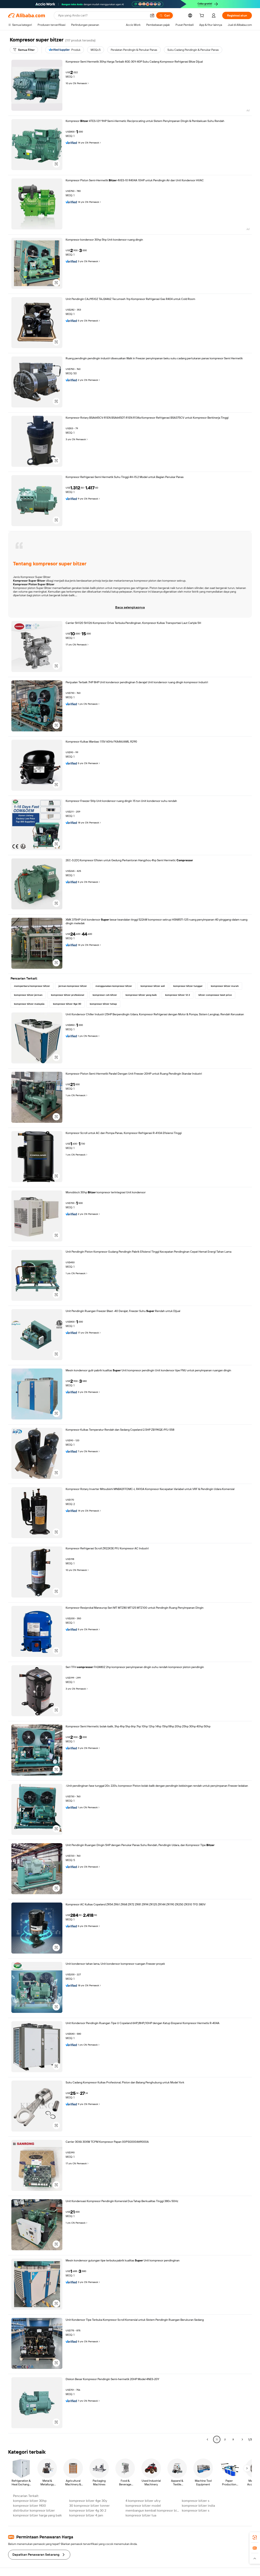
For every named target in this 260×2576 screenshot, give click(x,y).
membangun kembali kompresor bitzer (152, 2510)
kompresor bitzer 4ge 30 (67, 1003)
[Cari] (164, 15)
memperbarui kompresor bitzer (32, 986)
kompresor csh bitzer (105, 995)
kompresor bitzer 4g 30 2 (87, 2510)
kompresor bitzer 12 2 (177, 995)
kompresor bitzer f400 (29, 2506)
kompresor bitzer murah (225, 986)
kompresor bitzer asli (153, 986)
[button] (152, 15)
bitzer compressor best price (215, 995)
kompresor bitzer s (195, 2501)
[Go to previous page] (207, 2439)
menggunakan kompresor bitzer (113, 986)
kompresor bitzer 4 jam (86, 2515)
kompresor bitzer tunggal (187, 986)
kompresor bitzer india (198, 2506)
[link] (254, 2537)
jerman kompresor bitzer (72, 986)
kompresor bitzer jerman (28, 995)
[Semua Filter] (24, 49)
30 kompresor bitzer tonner (89, 2506)
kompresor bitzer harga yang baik (37, 2515)
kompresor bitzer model (143, 2506)
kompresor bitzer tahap (103, 1003)
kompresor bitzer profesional (67, 995)
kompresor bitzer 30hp (30, 2501)
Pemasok (83, 83)
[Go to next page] (242, 2439)
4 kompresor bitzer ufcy (143, 2501)
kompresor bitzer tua (141, 2515)
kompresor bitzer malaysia (29, 1003)
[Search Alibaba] (102, 15)
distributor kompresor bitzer (34, 2510)
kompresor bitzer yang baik (141, 995)
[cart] (202, 16)
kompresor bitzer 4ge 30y (88, 2501)
